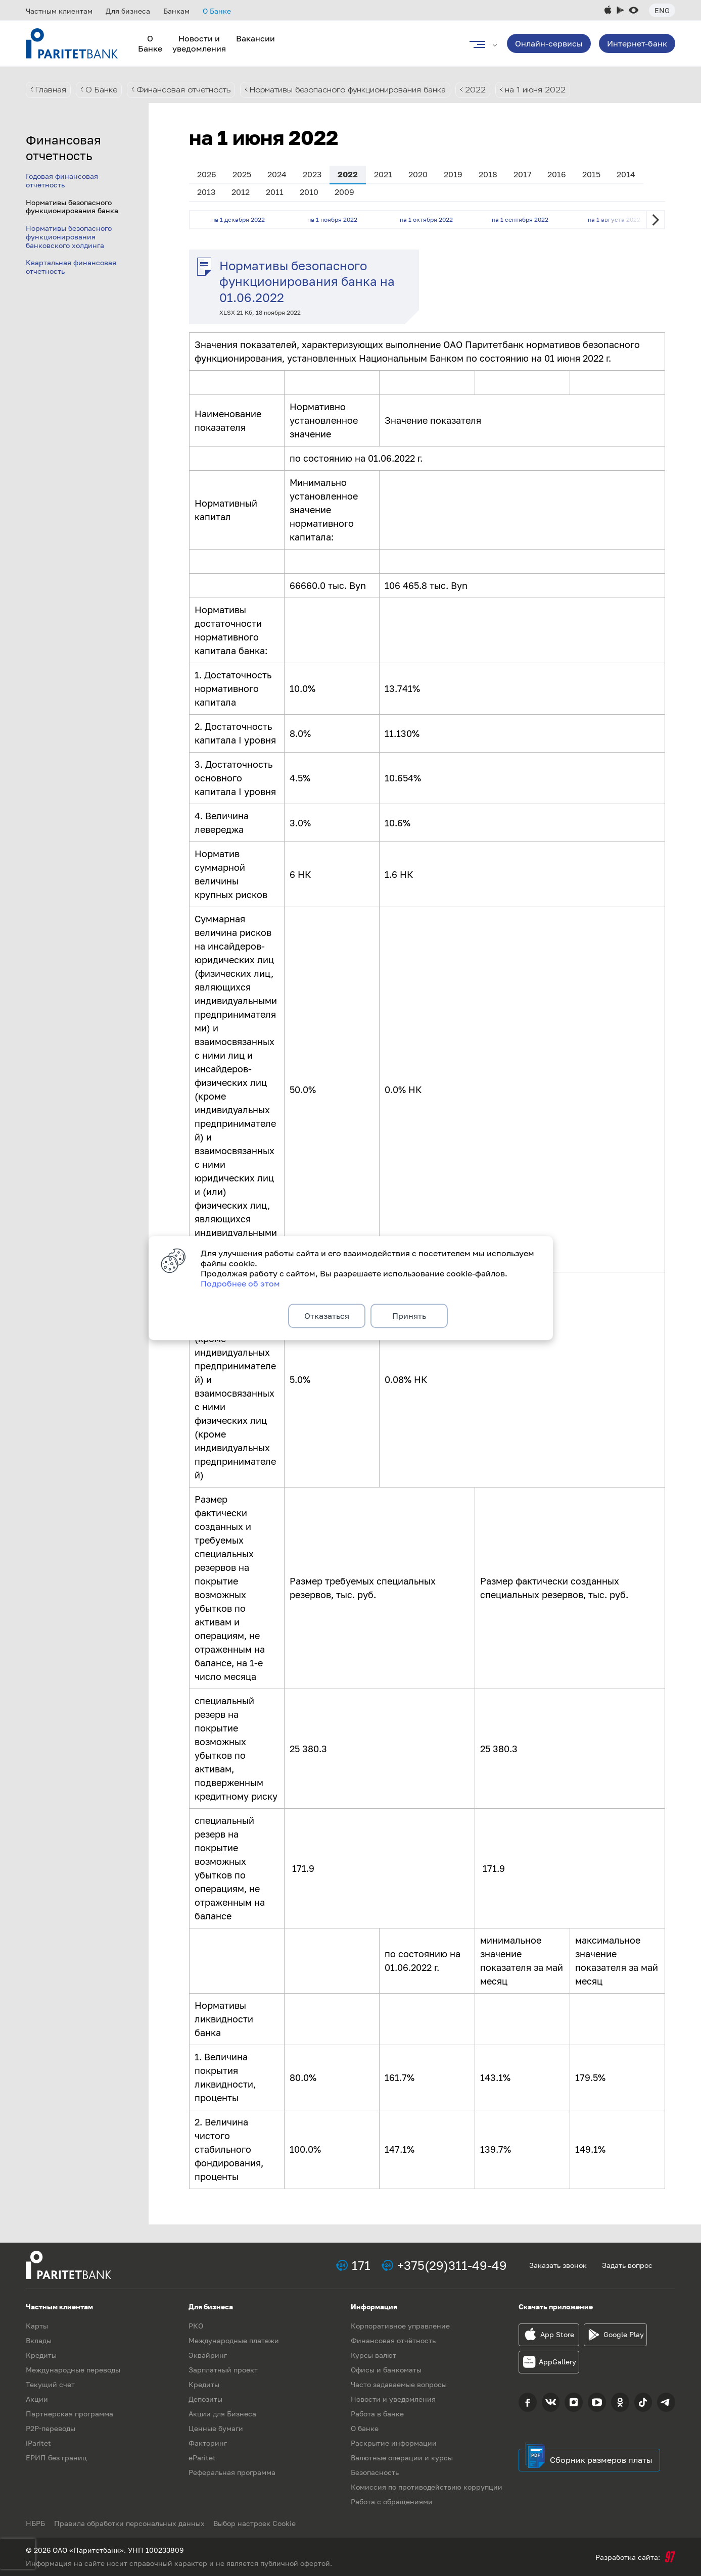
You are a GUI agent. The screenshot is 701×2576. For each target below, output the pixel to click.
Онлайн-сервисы (549, 43)
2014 (626, 174)
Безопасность (375, 2472)
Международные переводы (73, 2369)
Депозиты (205, 2399)
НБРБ (35, 2523)
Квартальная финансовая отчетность (71, 267)
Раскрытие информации (394, 2443)
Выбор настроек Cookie (257, 2523)
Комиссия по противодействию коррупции (426, 2487)
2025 (241, 174)
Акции (37, 2399)
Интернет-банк (637, 43)
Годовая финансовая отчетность (62, 180)
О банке (365, 2428)
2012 (240, 192)
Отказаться (326, 1316)
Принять (409, 1316)
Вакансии (255, 38)
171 (361, 2265)
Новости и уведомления (199, 43)
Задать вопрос (627, 2265)
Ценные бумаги (216, 2428)
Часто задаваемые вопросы (399, 2384)
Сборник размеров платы (601, 2460)
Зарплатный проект (223, 2369)
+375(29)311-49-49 (452, 2265)
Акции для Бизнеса (222, 2413)
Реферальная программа (232, 2472)
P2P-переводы (50, 2428)
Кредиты (41, 2355)
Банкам (176, 11)
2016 (556, 174)
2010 (309, 192)
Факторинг (208, 2443)
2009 (344, 192)
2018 (488, 174)
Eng (662, 10)
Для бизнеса (128, 11)
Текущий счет (50, 2384)
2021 (383, 174)
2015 (591, 174)
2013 (206, 192)
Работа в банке (377, 2413)
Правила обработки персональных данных (130, 2523)
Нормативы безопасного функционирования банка (360, 89)
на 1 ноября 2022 (332, 219)
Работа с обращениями (392, 2501)
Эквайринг (208, 2355)
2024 (277, 174)
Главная (50, 89)
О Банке (217, 11)
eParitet (202, 2457)
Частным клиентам (59, 11)
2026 (206, 174)
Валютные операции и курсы (402, 2457)
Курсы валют (373, 2355)
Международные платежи (234, 2340)
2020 (418, 174)
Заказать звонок (558, 2265)
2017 (522, 174)
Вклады (39, 2340)
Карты (37, 2325)
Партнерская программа (69, 2413)
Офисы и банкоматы (386, 2369)
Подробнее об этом (240, 1282)
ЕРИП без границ (56, 2457)
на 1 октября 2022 (426, 219)
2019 (453, 174)
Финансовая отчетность (187, 89)
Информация (374, 2306)
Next (655, 220)
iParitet (38, 2443)
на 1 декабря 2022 (238, 219)
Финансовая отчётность (393, 2340)
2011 (275, 192)
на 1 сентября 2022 (520, 219)
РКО (196, 2325)
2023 (312, 174)
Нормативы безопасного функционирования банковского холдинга (69, 237)
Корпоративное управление (400, 2325)
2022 (492, 89)
